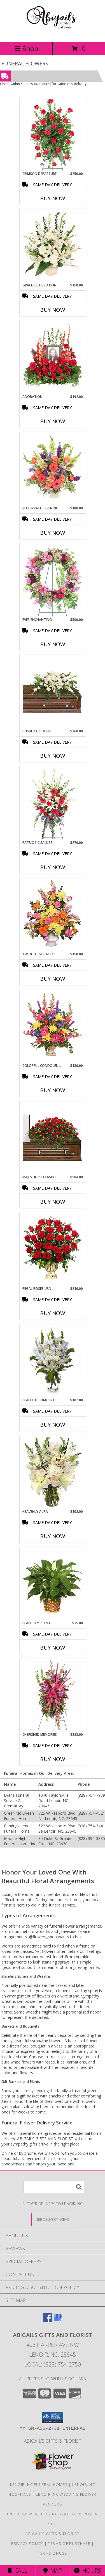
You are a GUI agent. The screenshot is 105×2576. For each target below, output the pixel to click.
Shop (26, 48)
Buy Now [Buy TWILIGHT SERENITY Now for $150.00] (52, 978)
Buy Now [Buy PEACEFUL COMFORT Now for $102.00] (52, 1424)
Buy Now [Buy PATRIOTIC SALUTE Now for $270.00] (52, 867)
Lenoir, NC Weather (26, 2513)
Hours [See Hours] (87, 2570)
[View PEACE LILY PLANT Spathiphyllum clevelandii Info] (52, 1584)
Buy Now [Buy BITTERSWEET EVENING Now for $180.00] (52, 532)
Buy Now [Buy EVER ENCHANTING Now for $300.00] (52, 644)
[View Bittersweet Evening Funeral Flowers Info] (52, 469)
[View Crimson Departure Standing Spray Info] (52, 134)
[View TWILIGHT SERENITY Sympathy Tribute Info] (52, 915)
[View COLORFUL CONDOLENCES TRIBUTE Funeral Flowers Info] (52, 1026)
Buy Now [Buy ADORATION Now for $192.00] (52, 421)
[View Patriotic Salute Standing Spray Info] (52, 803)
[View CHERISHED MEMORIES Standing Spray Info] (52, 1695)
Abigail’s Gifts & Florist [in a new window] (52, 2441)
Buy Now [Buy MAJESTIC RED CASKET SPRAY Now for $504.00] (52, 1201)
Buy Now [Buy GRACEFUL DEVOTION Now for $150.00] (52, 309)
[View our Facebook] (47, 2320)
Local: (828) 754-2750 (52, 2364)
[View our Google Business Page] (57, 2320)
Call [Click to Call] (17, 2570)
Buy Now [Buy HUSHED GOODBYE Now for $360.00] (52, 755)
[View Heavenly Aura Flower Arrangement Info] (52, 1472)
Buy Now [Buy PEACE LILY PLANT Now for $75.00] (52, 1647)
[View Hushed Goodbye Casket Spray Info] (52, 692)
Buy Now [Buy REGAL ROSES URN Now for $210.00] (52, 1313)
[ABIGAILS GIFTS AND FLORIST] (52, 33)
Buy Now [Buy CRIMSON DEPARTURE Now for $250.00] (52, 198)
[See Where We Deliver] (52, 2219)
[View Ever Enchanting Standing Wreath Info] (52, 580)
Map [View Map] (52, 2570)
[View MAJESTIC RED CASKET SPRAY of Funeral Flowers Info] (52, 1138)
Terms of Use (52, 2553)
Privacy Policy (27, 2543)
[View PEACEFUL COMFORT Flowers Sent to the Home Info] (52, 1361)
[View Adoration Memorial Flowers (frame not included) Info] (52, 357)
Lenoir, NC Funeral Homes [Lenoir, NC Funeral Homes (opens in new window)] (38, 2484)
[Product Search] (54, 2187)
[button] (52, 2417)
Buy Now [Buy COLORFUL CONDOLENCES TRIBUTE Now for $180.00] (52, 1090)
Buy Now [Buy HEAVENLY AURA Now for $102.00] (52, 1536)
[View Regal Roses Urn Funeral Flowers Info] (52, 1249)
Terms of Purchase (69, 2543)
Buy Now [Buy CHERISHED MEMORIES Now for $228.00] (52, 1759)
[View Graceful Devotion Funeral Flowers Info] (52, 246)
